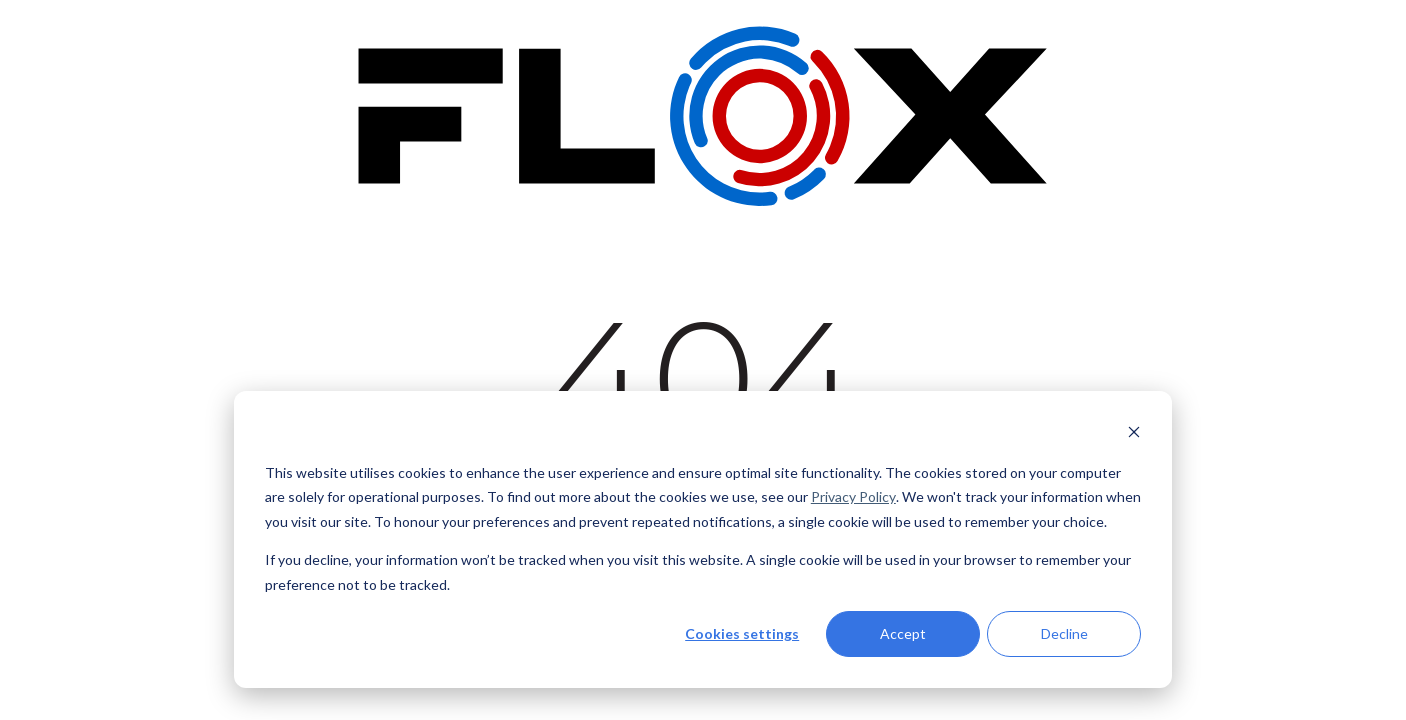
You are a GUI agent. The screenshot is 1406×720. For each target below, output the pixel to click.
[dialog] (703, 539)
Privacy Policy (853, 496)
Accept (903, 633)
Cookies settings (742, 633)
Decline (1064, 633)
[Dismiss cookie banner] (1134, 434)
